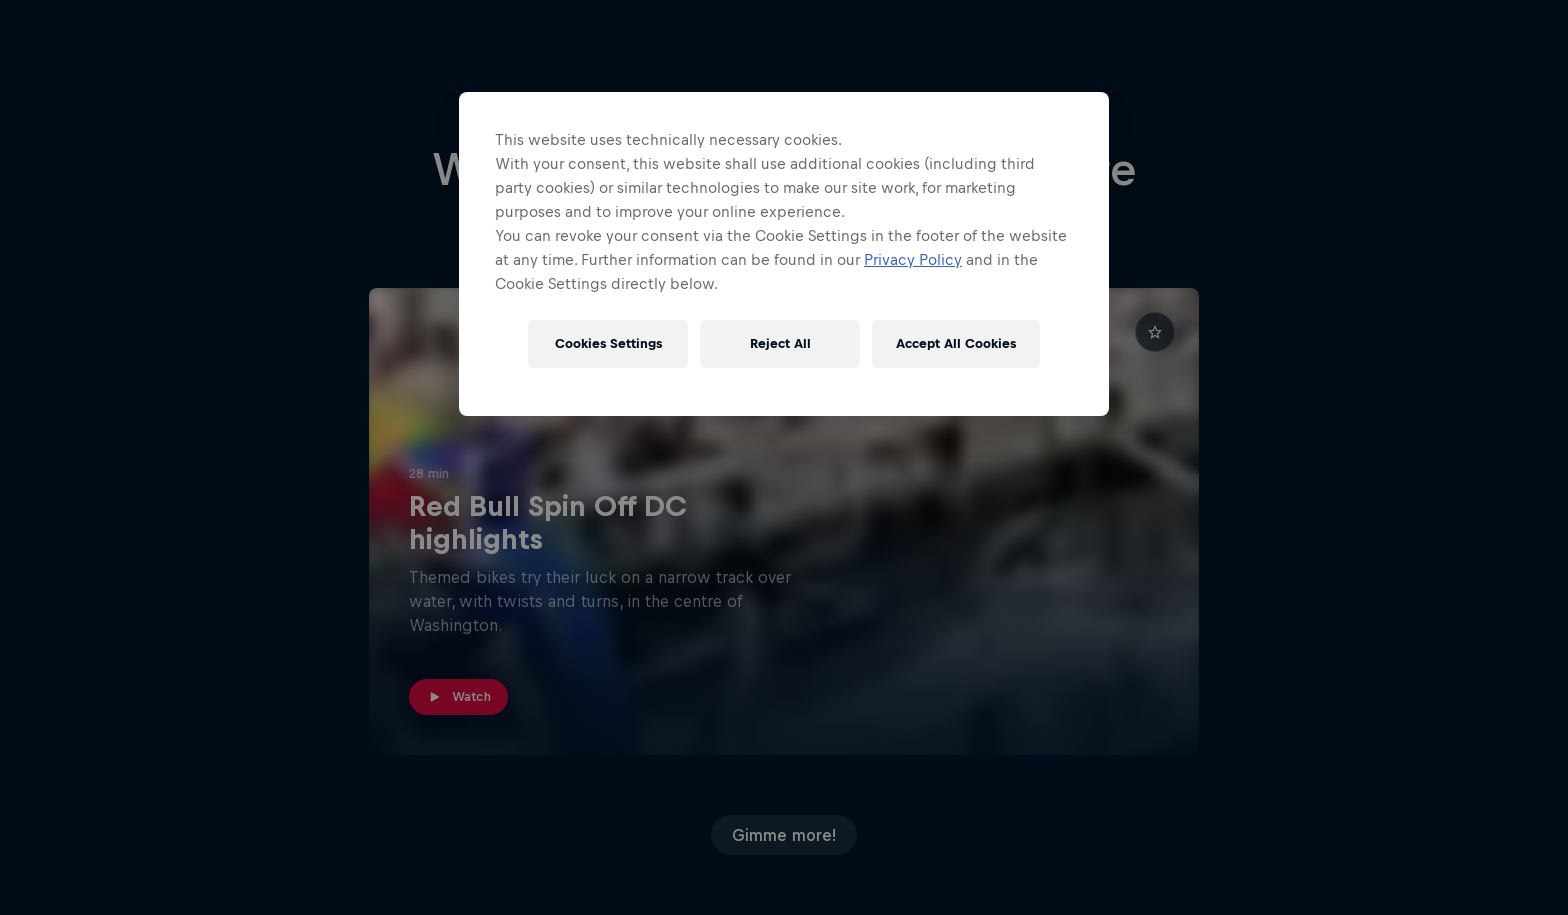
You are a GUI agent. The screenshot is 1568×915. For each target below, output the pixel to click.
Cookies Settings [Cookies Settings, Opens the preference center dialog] (608, 343)
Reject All (780, 343)
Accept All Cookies (956, 343)
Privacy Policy (913, 259)
